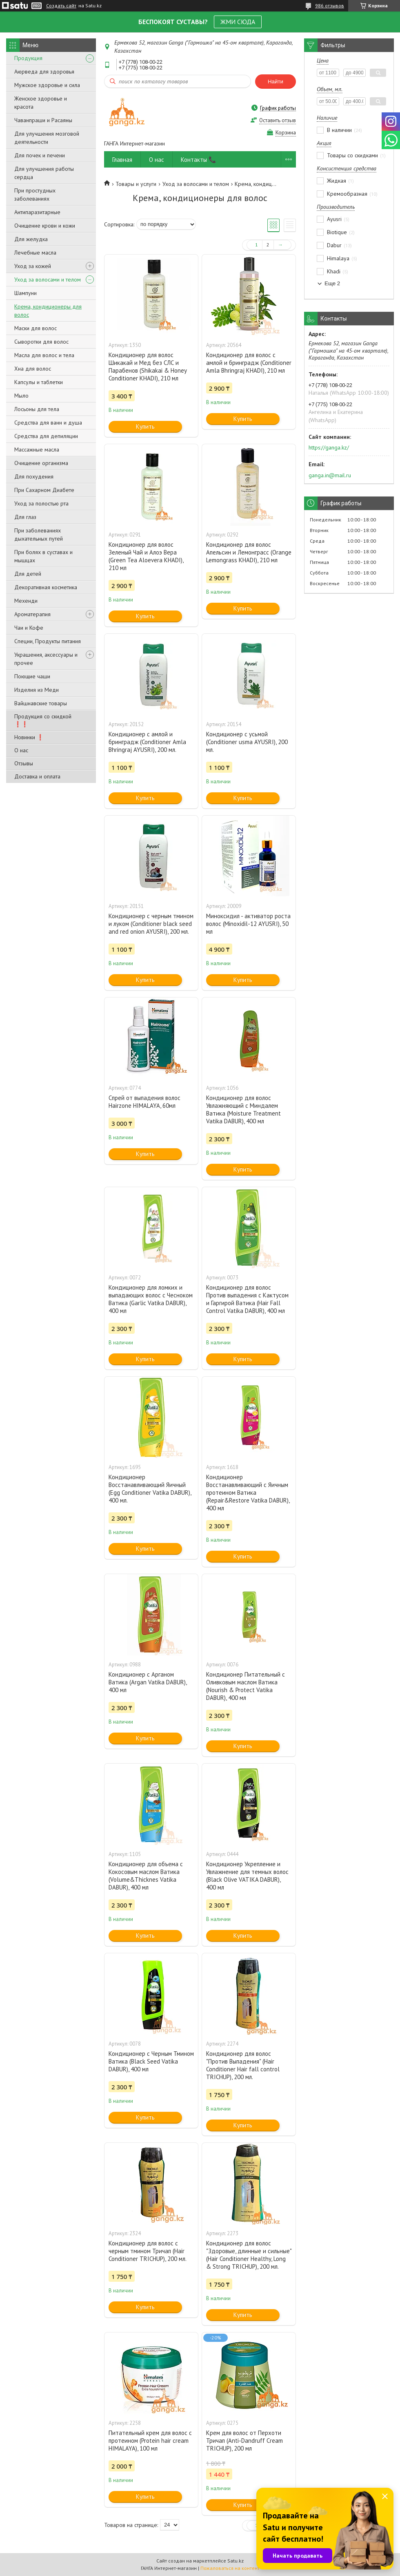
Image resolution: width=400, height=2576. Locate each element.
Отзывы (23, 763)
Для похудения (33, 476)
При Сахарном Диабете (44, 490)
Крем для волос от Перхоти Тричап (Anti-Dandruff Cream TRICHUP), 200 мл (244, 2440)
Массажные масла (36, 449)
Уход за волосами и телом (47, 279)
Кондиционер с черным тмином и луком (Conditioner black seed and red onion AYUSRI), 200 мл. (151, 923)
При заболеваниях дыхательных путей (38, 534)
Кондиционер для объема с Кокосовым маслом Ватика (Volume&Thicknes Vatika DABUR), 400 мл (146, 1875)
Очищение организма (41, 463)
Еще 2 (332, 283)
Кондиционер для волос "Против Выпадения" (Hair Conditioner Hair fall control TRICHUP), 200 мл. (243, 2065)
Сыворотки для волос (41, 341)
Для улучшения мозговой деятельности (46, 137)
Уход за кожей (32, 266)
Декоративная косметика (45, 587)
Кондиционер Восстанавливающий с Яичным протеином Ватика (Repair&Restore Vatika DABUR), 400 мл (247, 1492)
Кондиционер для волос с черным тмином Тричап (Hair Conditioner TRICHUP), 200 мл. (148, 2251)
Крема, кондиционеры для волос (48, 310)
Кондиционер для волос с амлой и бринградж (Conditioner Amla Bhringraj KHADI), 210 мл (248, 362)
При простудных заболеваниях (35, 194)
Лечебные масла (35, 252)
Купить (145, 426)
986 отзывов (329, 5)
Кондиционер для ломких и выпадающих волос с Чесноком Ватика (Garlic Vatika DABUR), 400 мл (151, 1299)
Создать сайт (61, 6)
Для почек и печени (39, 155)
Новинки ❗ (29, 737)
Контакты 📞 (198, 160)
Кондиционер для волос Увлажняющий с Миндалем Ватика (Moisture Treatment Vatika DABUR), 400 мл (243, 1109)
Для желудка (31, 239)
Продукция (28, 58)
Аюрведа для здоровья (44, 71)
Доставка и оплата (37, 776)
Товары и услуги (136, 184)
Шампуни (25, 293)
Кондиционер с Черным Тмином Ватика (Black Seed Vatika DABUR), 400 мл (151, 2061)
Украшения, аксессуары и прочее (46, 658)
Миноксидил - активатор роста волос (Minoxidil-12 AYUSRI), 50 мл (248, 923)
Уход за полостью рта (41, 503)
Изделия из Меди (36, 689)
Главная (122, 160)
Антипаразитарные (37, 212)
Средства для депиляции (46, 436)
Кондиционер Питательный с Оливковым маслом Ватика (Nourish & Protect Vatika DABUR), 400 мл (245, 1686)
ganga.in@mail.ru (330, 475)
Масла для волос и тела (44, 355)
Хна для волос (32, 368)
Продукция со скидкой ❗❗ (42, 720)
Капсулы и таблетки (38, 382)
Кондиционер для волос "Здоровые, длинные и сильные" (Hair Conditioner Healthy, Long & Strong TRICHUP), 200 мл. (248, 2254)
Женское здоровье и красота (40, 102)
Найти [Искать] (275, 81)
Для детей (27, 573)
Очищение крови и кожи (44, 225)
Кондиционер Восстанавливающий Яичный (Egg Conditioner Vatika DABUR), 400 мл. (150, 1488)
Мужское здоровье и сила (47, 85)
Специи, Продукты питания (47, 641)
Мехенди (26, 600)
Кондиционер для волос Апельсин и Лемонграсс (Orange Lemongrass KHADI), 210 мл (248, 552)
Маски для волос (35, 328)
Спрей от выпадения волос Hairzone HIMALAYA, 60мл (144, 1101)
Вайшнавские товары (40, 703)
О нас (21, 750)
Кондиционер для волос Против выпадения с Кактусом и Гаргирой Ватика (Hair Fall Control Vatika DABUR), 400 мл (247, 1299)
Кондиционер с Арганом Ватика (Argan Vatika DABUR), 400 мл (148, 1682)
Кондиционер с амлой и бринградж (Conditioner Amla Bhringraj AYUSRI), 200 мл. (147, 742)
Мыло (21, 395)
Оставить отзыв (277, 120)
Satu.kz (235, 2561)
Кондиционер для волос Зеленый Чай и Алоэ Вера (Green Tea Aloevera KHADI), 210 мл (146, 556)
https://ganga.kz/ (329, 447)
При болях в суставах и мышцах (43, 556)
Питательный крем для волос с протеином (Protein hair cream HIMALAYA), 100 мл (150, 2440)
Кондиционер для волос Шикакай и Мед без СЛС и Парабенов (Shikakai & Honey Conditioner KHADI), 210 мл (148, 366)
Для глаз (25, 517)
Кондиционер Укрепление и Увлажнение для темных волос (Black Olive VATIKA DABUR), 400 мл (247, 1875)
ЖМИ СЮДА (237, 22)
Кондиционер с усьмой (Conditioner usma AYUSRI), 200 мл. (247, 742)
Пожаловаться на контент (230, 2568)
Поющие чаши (32, 676)
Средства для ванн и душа (48, 422)
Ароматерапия (32, 614)
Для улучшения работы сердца (44, 173)
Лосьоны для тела (36, 409)
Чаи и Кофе (28, 627)
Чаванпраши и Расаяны (43, 120)
